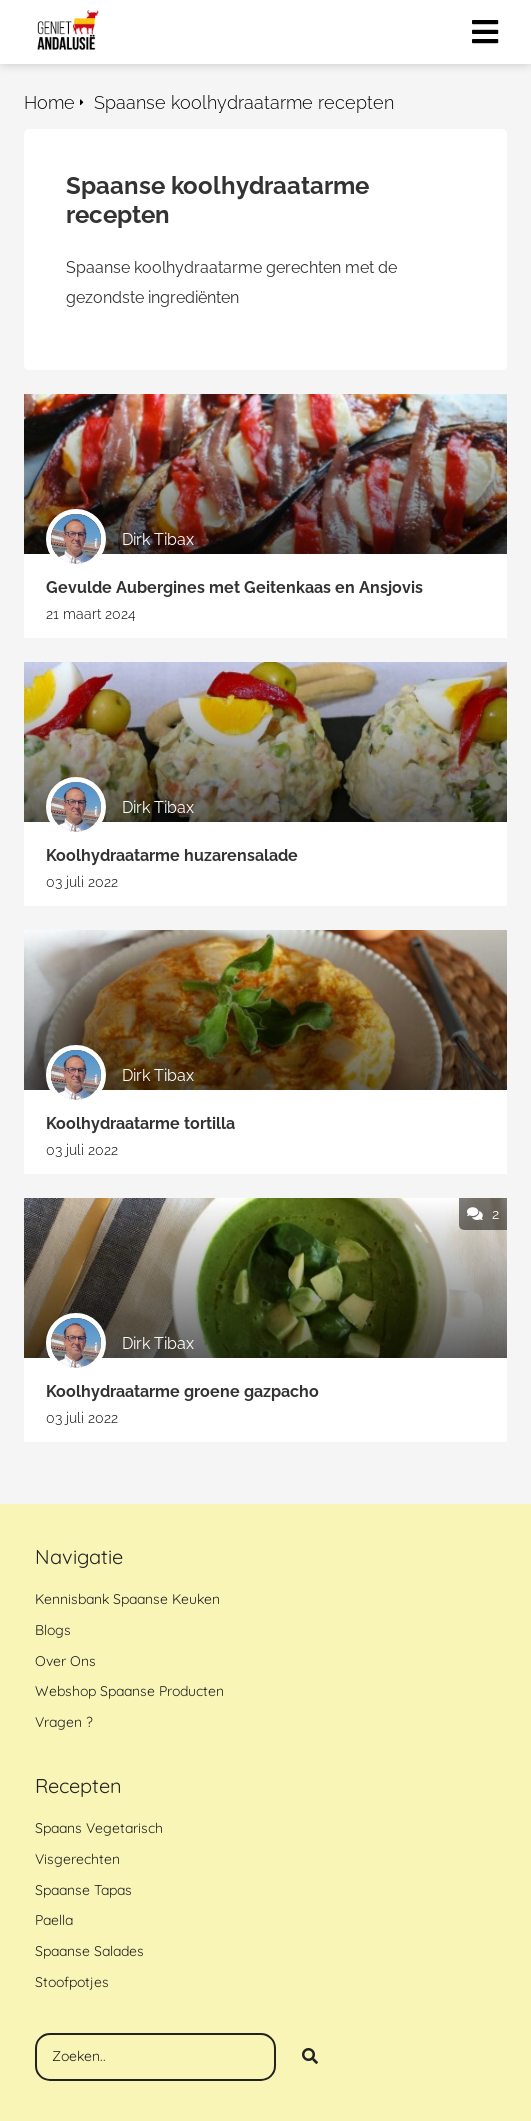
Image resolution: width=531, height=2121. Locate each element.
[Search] (310, 2057)
